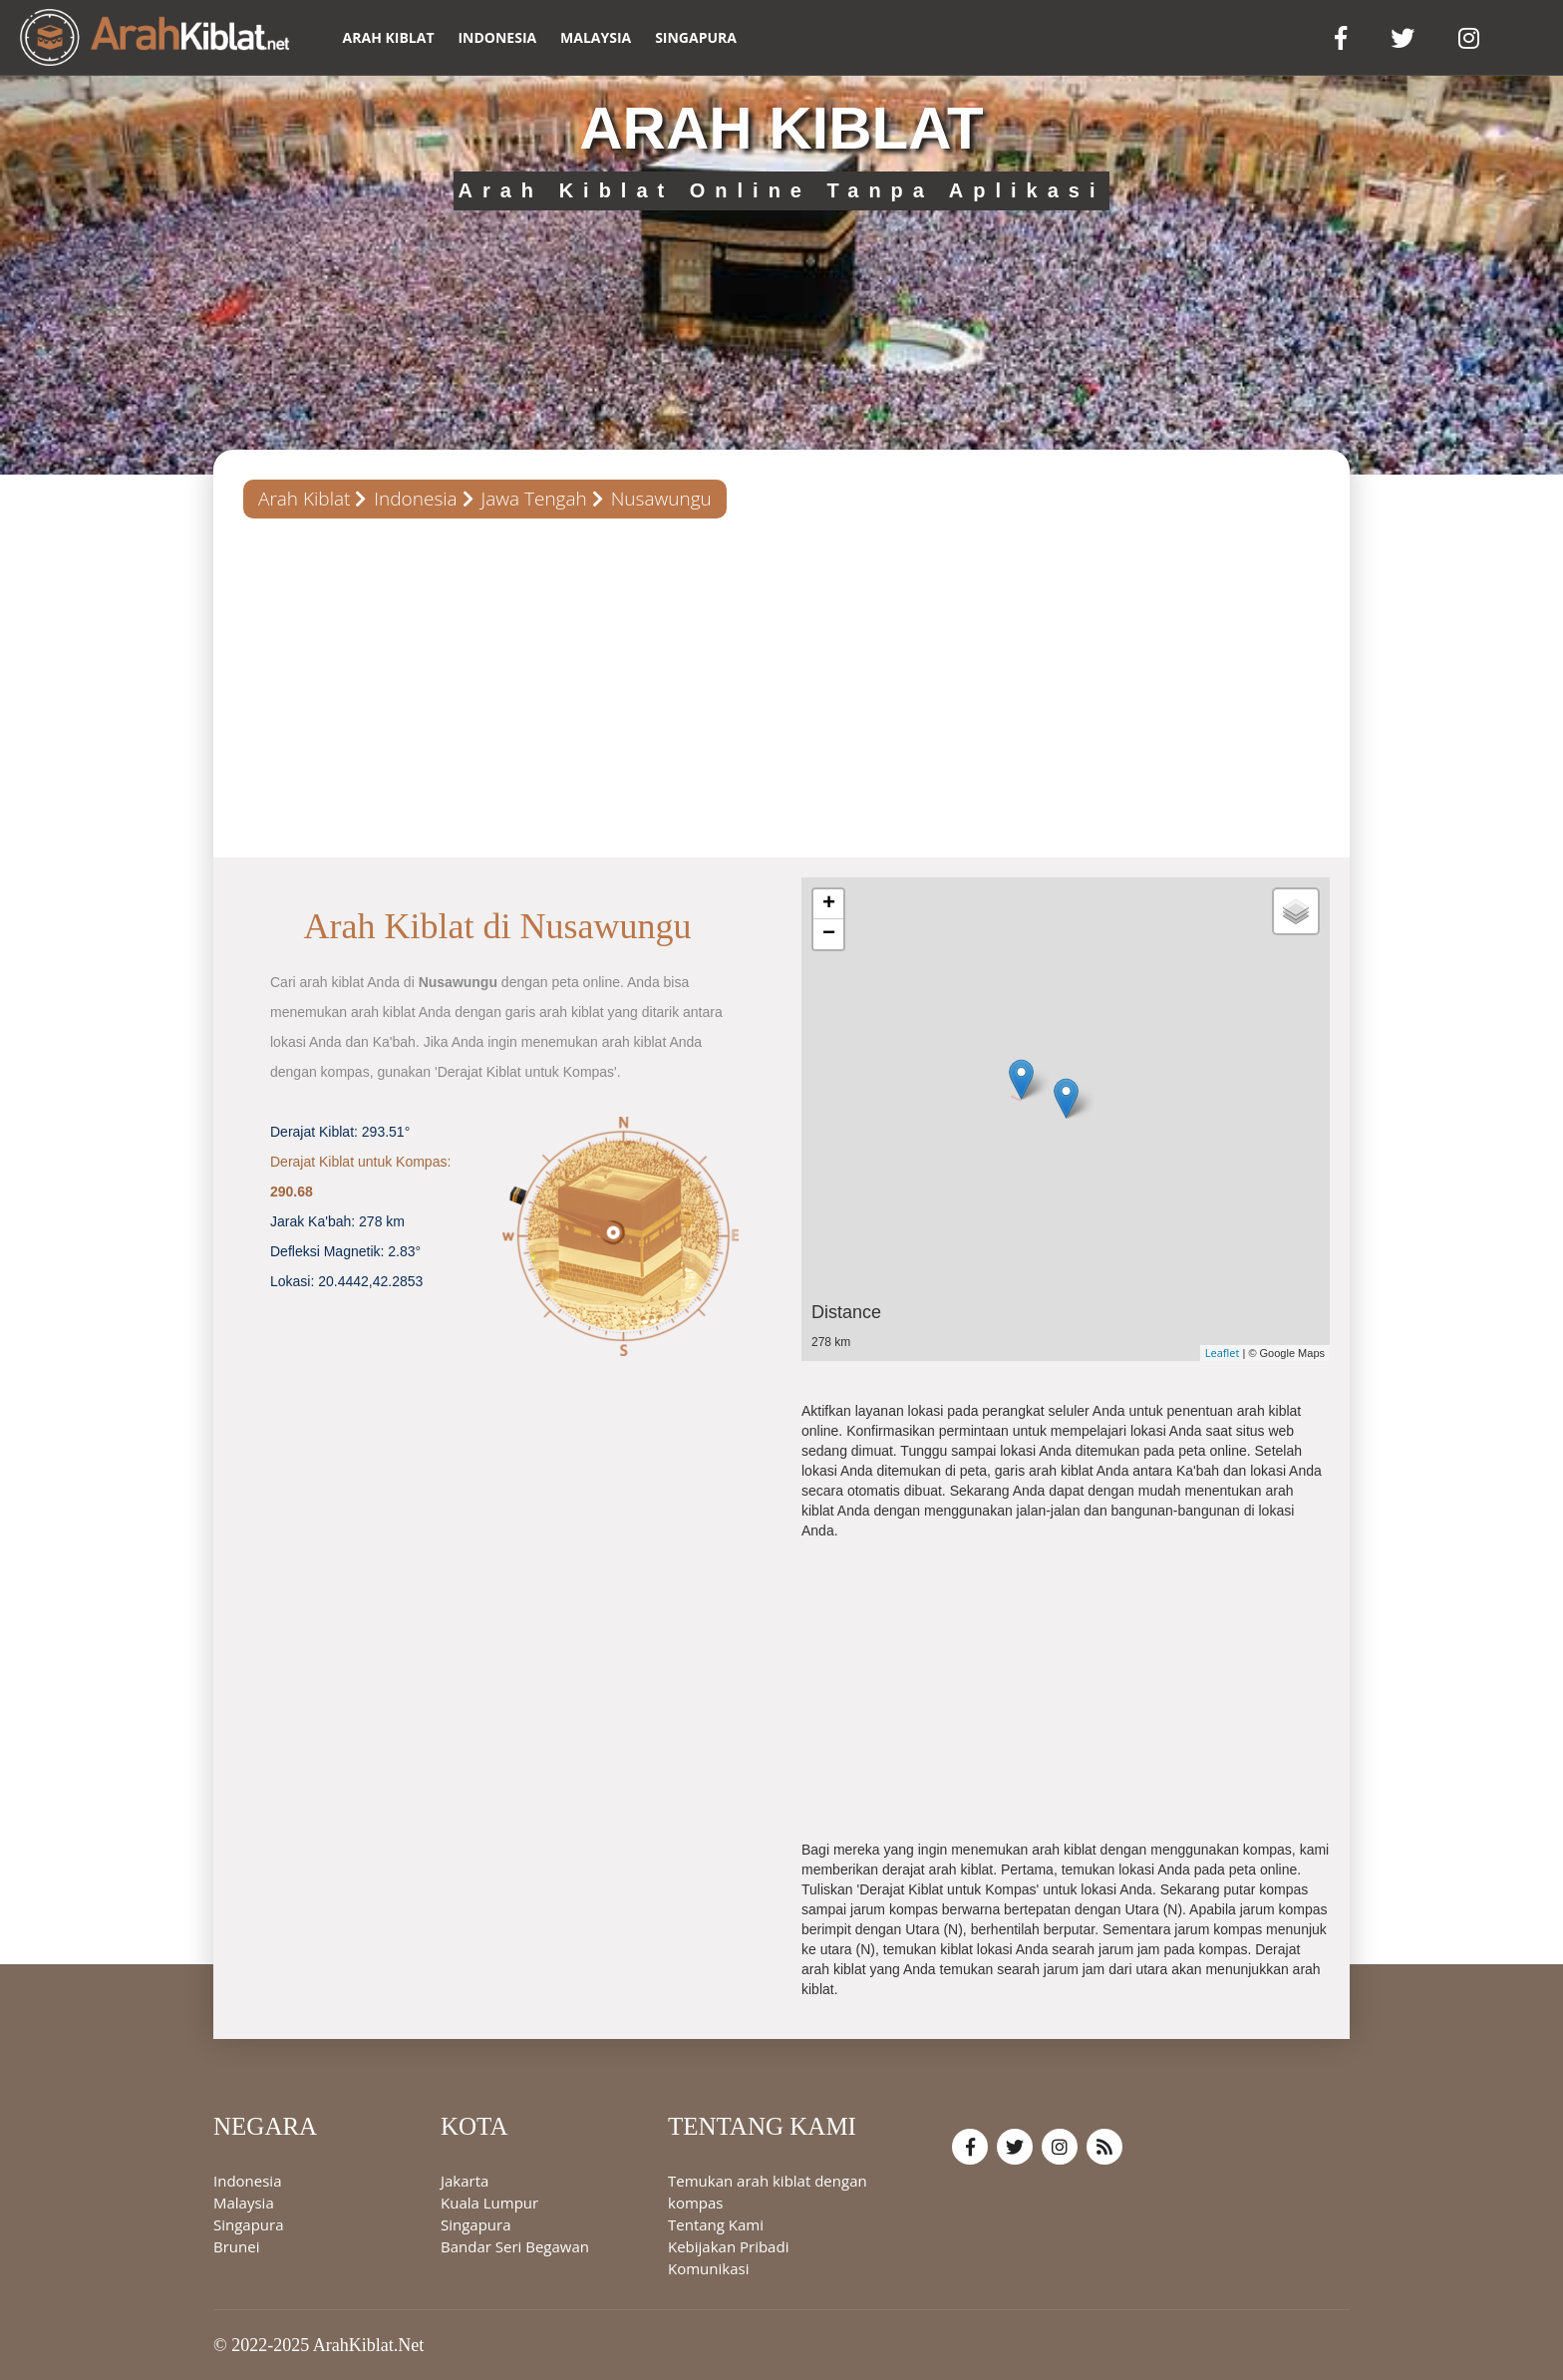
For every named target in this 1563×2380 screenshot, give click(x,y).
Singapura (696, 37)
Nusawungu (661, 498)
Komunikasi (708, 2268)
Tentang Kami (716, 2224)
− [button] (828, 934)
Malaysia (595, 37)
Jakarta (464, 2181)
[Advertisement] (781, 688)
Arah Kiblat (304, 498)
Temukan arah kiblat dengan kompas (767, 2191)
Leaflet (1222, 1352)
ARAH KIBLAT (389, 37)
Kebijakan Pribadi (728, 2246)
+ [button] (828, 904)
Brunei (236, 2246)
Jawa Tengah (534, 498)
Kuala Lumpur (489, 2202)
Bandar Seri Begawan (515, 2246)
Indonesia (497, 37)
